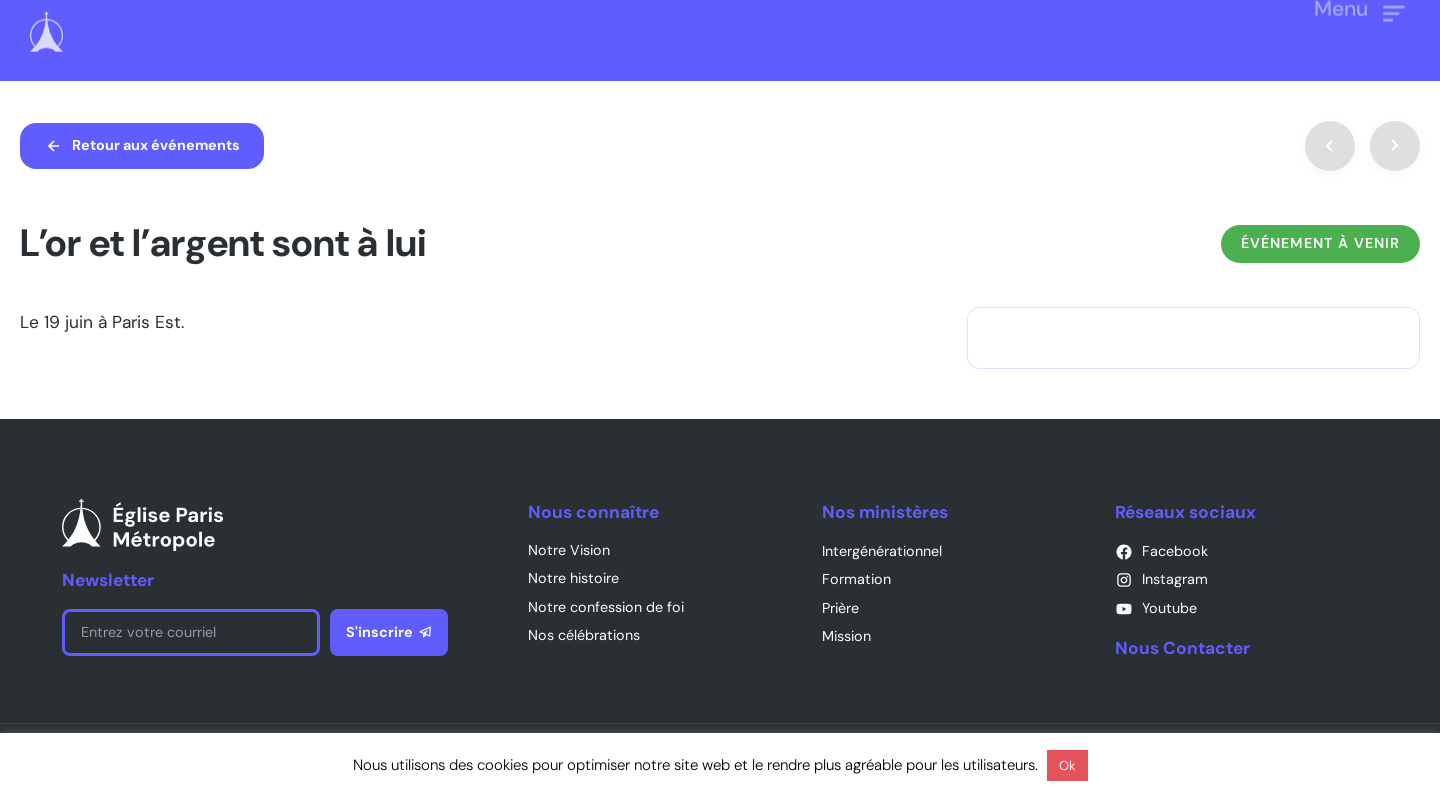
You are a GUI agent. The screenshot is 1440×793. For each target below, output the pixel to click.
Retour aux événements (156, 145)
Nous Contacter (1182, 648)
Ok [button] (1067, 765)
